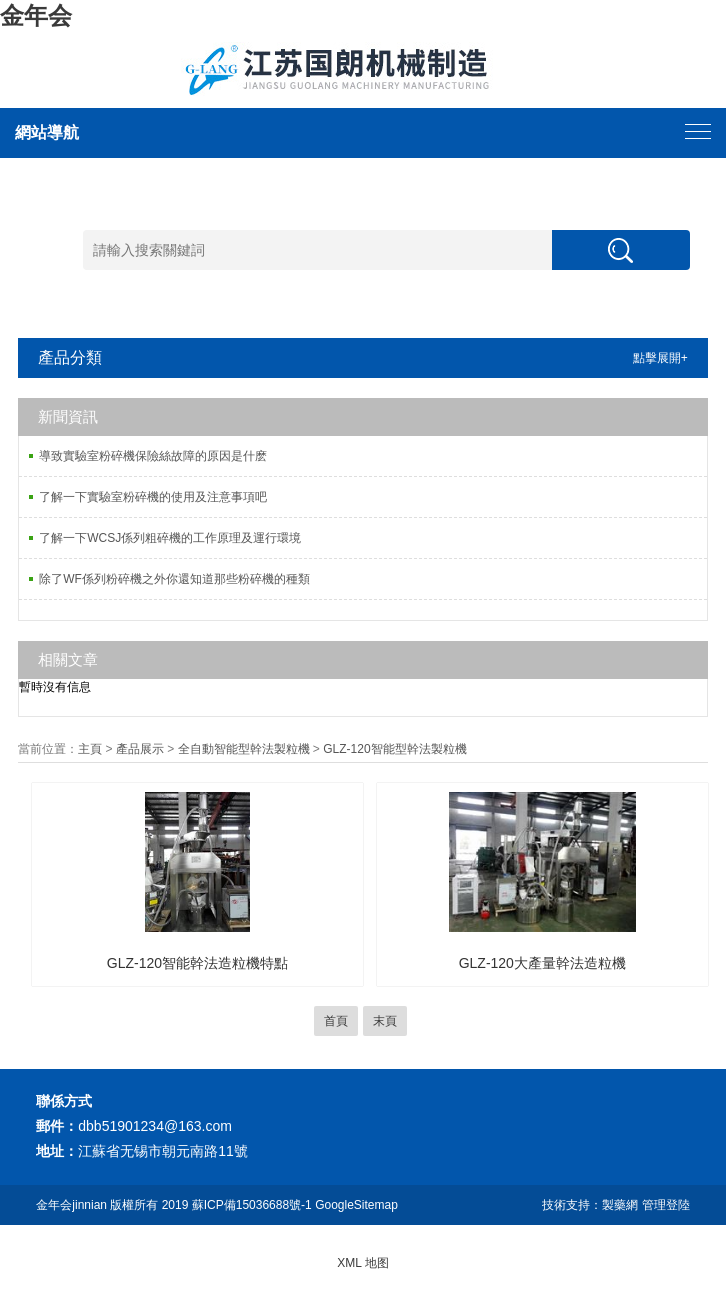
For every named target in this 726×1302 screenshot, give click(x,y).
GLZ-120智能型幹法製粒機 (394, 749)
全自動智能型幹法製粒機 (244, 749)
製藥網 (620, 1205)
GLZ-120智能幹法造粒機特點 (197, 963)
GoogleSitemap (356, 1205)
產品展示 (140, 749)
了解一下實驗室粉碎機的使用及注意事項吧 (153, 497)
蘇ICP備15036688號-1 (252, 1205)
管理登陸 (666, 1205)
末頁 (385, 1021)
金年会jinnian (71, 1205)
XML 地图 (363, 1263)
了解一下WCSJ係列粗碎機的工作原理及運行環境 (170, 538)
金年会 (36, 15)
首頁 (336, 1021)
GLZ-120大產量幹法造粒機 (542, 963)
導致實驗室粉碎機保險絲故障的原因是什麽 (153, 456)
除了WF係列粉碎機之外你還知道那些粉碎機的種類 (174, 579)
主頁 (90, 749)
